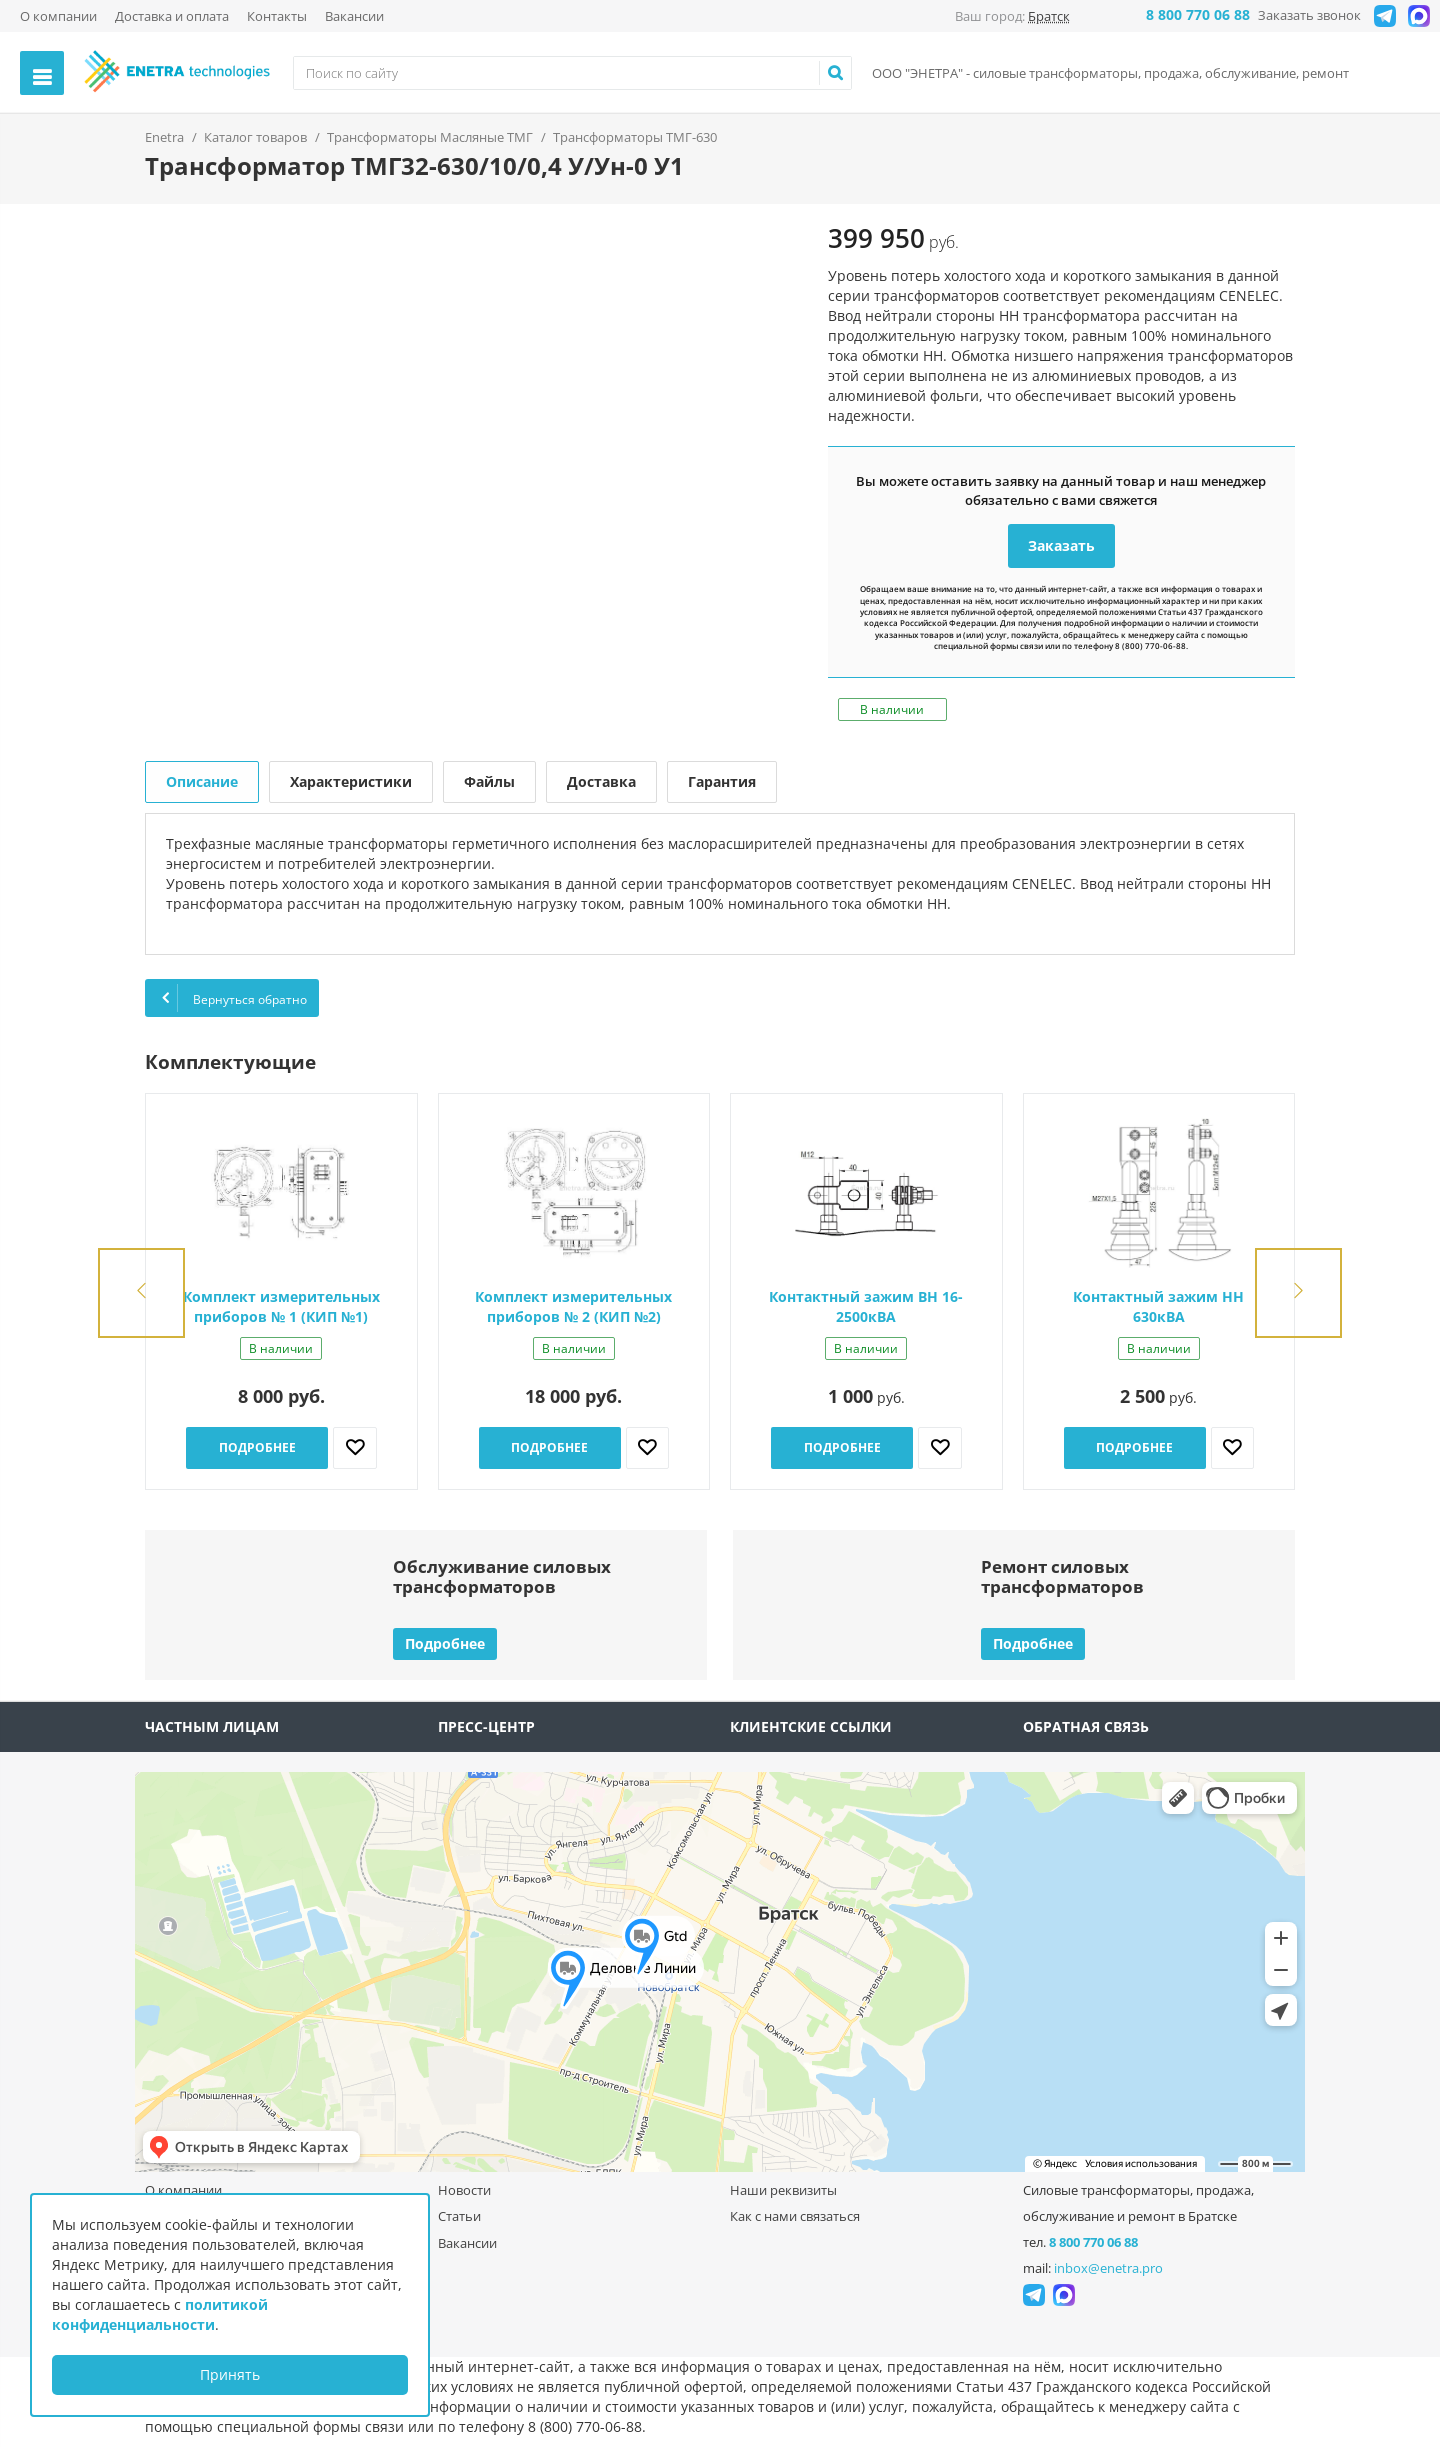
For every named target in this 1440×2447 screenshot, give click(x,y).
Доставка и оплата (172, 16)
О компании (58, 16)
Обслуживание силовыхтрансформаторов (502, 1576)
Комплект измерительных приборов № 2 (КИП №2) (573, 1306)
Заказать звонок (1309, 15)
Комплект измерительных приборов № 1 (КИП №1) (281, 1306)
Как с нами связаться (795, 2216)
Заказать (1061, 545)
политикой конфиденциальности (160, 2314)
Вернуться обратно (232, 998)
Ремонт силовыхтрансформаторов (1062, 1576)
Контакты (277, 16)
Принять (230, 2374)
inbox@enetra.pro (1108, 2268)
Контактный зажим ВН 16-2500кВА (866, 1306)
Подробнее (257, 1447)
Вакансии (354, 16)
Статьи (459, 2216)
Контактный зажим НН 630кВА (1158, 1306)
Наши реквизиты (783, 2190)
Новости (464, 2190)
